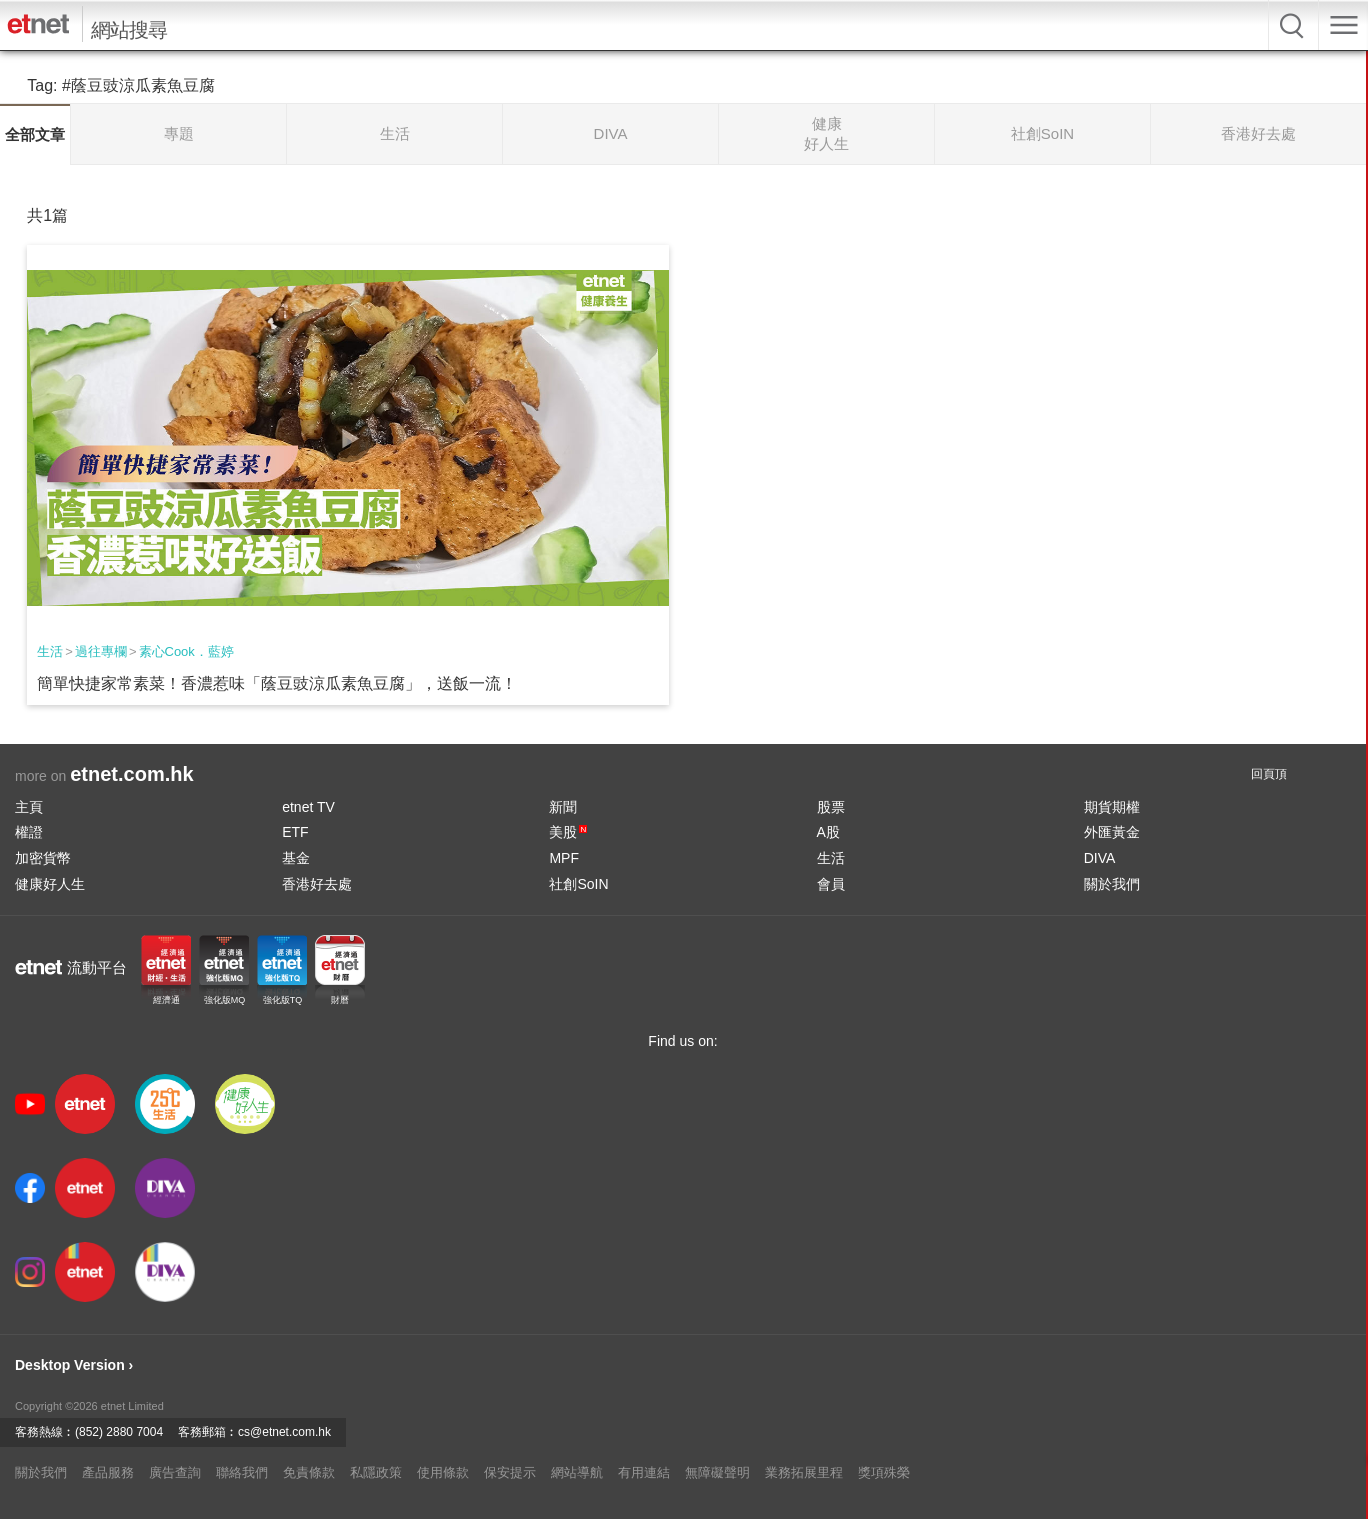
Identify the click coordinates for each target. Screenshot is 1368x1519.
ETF (295, 832)
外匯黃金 (1112, 832)
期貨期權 (1112, 807)
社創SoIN (578, 884)
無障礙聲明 (717, 1472)
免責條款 (309, 1472)
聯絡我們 (242, 1472)
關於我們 (1112, 884)
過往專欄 (101, 651)
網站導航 (577, 1472)
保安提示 (510, 1472)
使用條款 (443, 1472)
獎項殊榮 (884, 1472)
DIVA (1100, 858)
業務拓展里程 (804, 1472)
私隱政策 (376, 1472)
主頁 (29, 807)
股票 (831, 807)
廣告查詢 (175, 1472)
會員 (831, 884)
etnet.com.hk (131, 774)
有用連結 (644, 1472)
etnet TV (308, 807)
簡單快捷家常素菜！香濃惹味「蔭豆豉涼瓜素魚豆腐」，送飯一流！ (277, 683)
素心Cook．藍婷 (186, 651)
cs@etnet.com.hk (284, 1432)
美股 (568, 832)
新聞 (563, 807)
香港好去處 (317, 884)
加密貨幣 (43, 858)
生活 (50, 651)
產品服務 (108, 1472)
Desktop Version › (74, 1365)
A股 (828, 832)
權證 (29, 832)
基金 (296, 858)
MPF (564, 858)
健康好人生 (50, 884)
